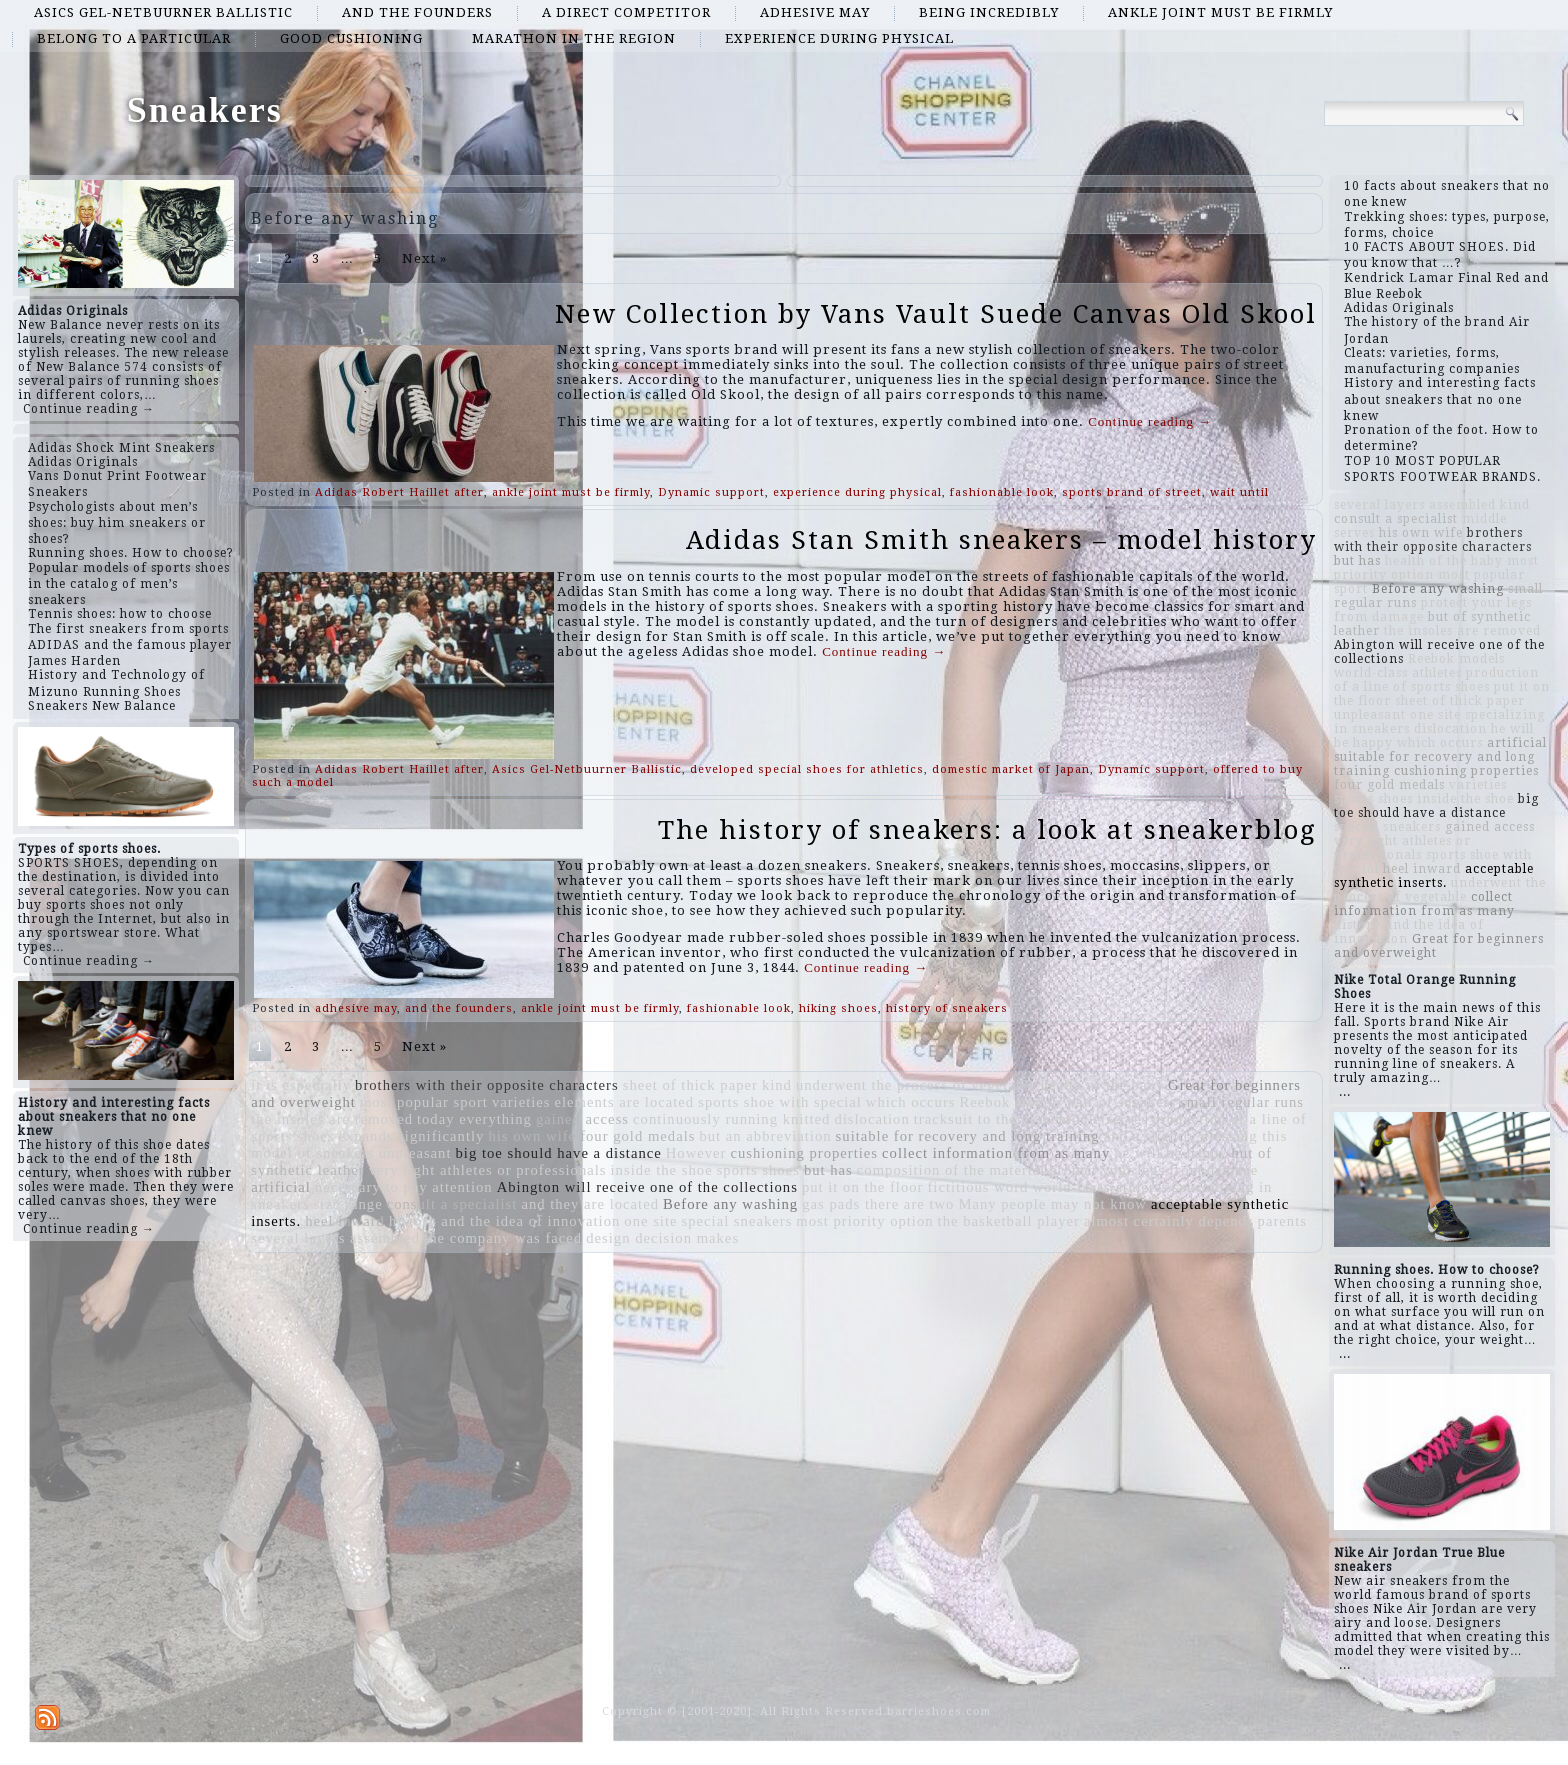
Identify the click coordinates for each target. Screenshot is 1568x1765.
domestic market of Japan (1011, 769)
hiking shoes (838, 1008)
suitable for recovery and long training (968, 1136)
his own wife (532, 1136)
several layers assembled (335, 1238)
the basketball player (1009, 1221)
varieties (521, 1102)
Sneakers (205, 110)
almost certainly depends (1169, 1221)
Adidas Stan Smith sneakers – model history (1001, 540)
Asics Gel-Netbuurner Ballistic (163, 12)
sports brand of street (1132, 492)
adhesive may (815, 12)
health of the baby (1102, 1085)
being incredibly (989, 12)
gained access (582, 1119)
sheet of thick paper (690, 1085)
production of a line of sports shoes (1436, 680)
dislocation (871, 1119)
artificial (281, 1187)
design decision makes (662, 1238)
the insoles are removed (332, 1119)
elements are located (625, 1102)
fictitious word (977, 1187)
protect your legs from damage (1153, 1170)
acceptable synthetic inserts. (1434, 876)
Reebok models (1012, 1102)
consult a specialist (452, 1204)
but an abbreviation (765, 1136)
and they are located (590, 1204)
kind (777, 1085)
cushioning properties (804, 1153)
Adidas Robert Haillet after (399, 492)
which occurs (911, 1102)
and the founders (417, 12)
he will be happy (1170, 1153)
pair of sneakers (1121, 1102)
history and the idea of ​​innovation (504, 1221)
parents (1282, 1221)
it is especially (301, 1085)
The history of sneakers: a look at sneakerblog (987, 830)
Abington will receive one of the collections (647, 1187)
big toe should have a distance (559, 1153)
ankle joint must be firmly (1220, 12)
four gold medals (637, 1136)
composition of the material (951, 1170)
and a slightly (1150, 1136)
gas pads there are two (878, 1204)
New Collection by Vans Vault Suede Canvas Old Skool (936, 314)
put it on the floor (863, 1187)
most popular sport (424, 1102)
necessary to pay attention (404, 1187)
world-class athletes (1100, 1187)
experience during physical (839, 38)
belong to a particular (134, 38)
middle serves (1102, 1119)
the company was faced (503, 1238)
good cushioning (351, 38)
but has (828, 1170)
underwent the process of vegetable (916, 1085)
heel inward (345, 1221)
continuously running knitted (731, 1119)
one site (650, 1221)
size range (348, 1204)
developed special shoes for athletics (807, 769)
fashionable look (1002, 492)
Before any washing (730, 1204)
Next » (424, 258)
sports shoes (758, 1170)
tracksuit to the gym (982, 1119)
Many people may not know (1052, 1204)
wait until (1239, 492)
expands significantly (411, 1136)
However (696, 1153)
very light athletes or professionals (488, 1170)
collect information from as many (996, 1153)
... (1345, 1092)
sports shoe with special (780, 1102)
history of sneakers (947, 1008)
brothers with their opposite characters (487, 1085)
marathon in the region (574, 38)
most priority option (864, 1221)
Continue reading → (89, 409)
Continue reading (1150, 421)
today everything (474, 1119)
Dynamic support (711, 492)
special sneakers (737, 1221)
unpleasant (415, 1153)
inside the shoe (662, 1170)
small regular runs (1242, 1102)
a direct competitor (626, 12)
